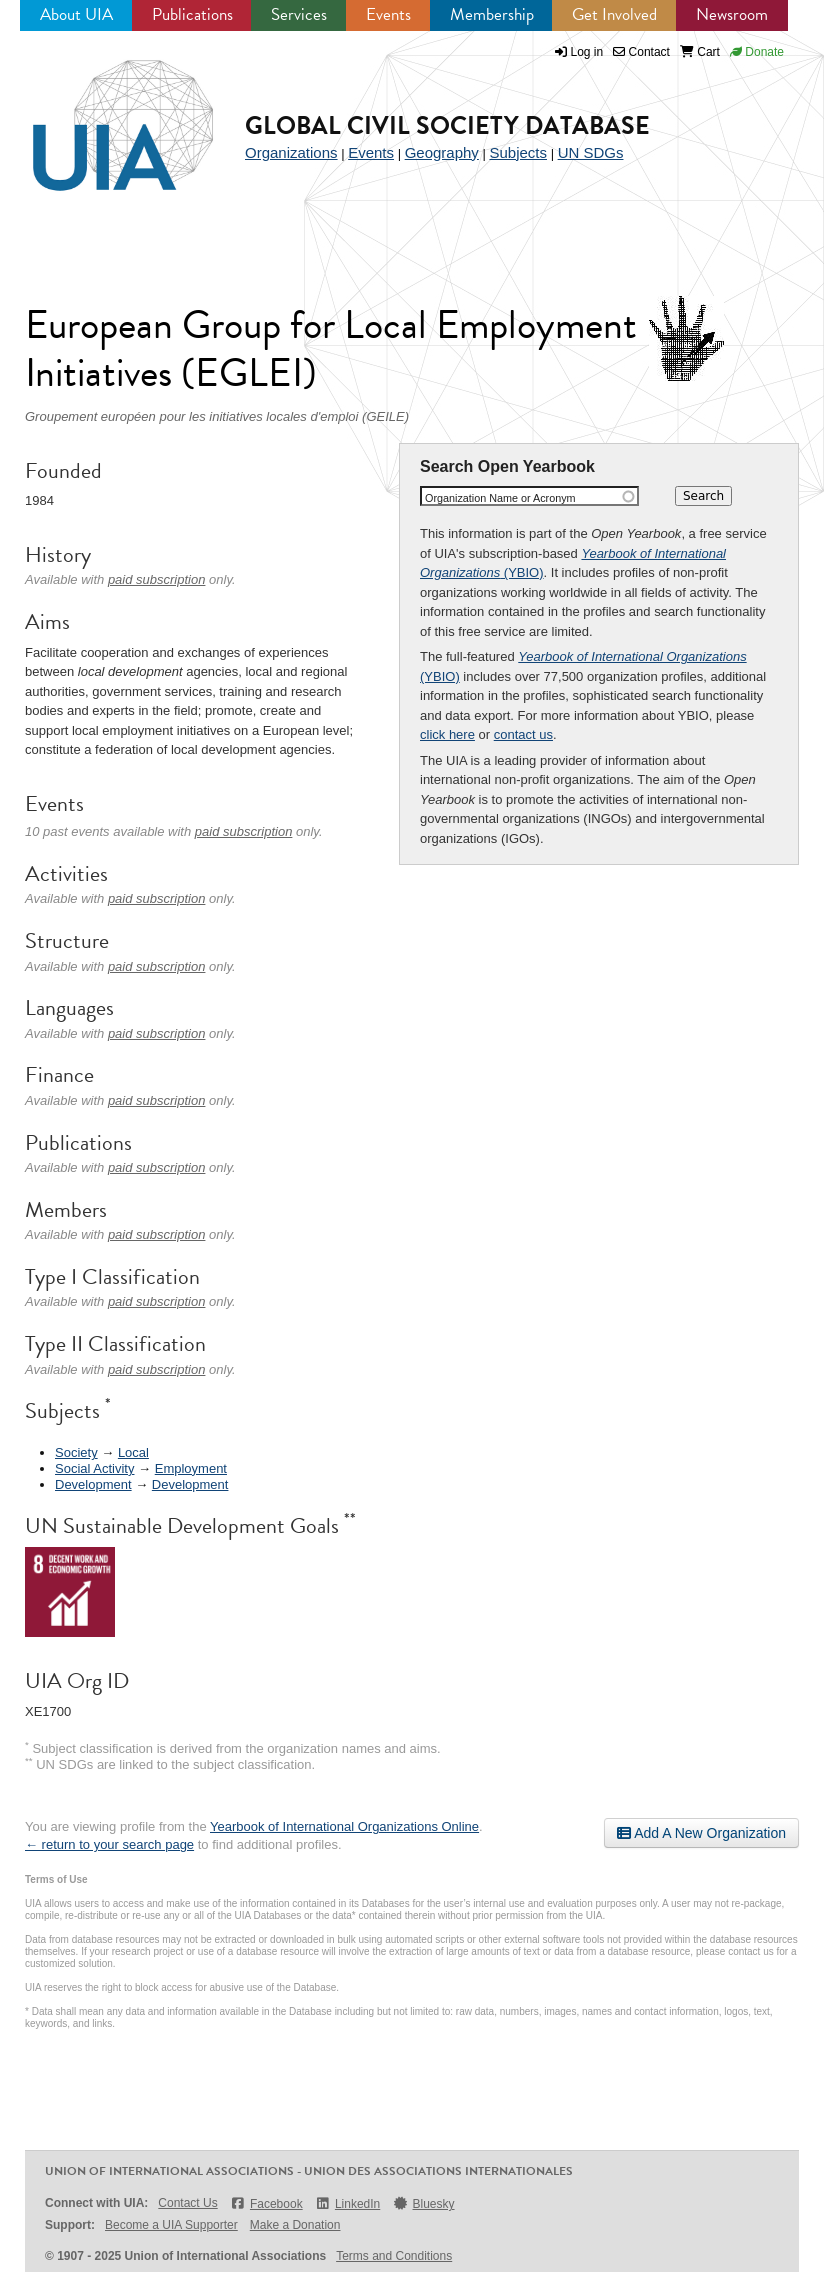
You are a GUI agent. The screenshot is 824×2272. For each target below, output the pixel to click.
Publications (192, 14)
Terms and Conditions (394, 2256)
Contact (641, 52)
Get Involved (614, 14)
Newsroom (732, 14)
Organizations (291, 152)
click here (447, 734)
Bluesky (423, 2203)
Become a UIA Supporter (171, 2225)
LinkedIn (348, 2203)
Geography (442, 152)
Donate (757, 52)
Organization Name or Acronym (500, 498)
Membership (492, 14)
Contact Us (187, 2203)
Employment (191, 1468)
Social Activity (94, 1468)
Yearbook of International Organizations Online (344, 1826)
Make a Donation (295, 2225)
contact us (523, 734)
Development (93, 1484)
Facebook (266, 2203)
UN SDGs (591, 152)
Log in (587, 52)
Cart (700, 52)
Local (133, 1452)
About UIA (76, 14)
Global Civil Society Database (447, 125)
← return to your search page (109, 1844)
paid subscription (157, 579)
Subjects (518, 152)
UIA (100, 114)
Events (388, 14)
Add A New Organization (701, 1833)
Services (299, 14)
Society (76, 1452)
